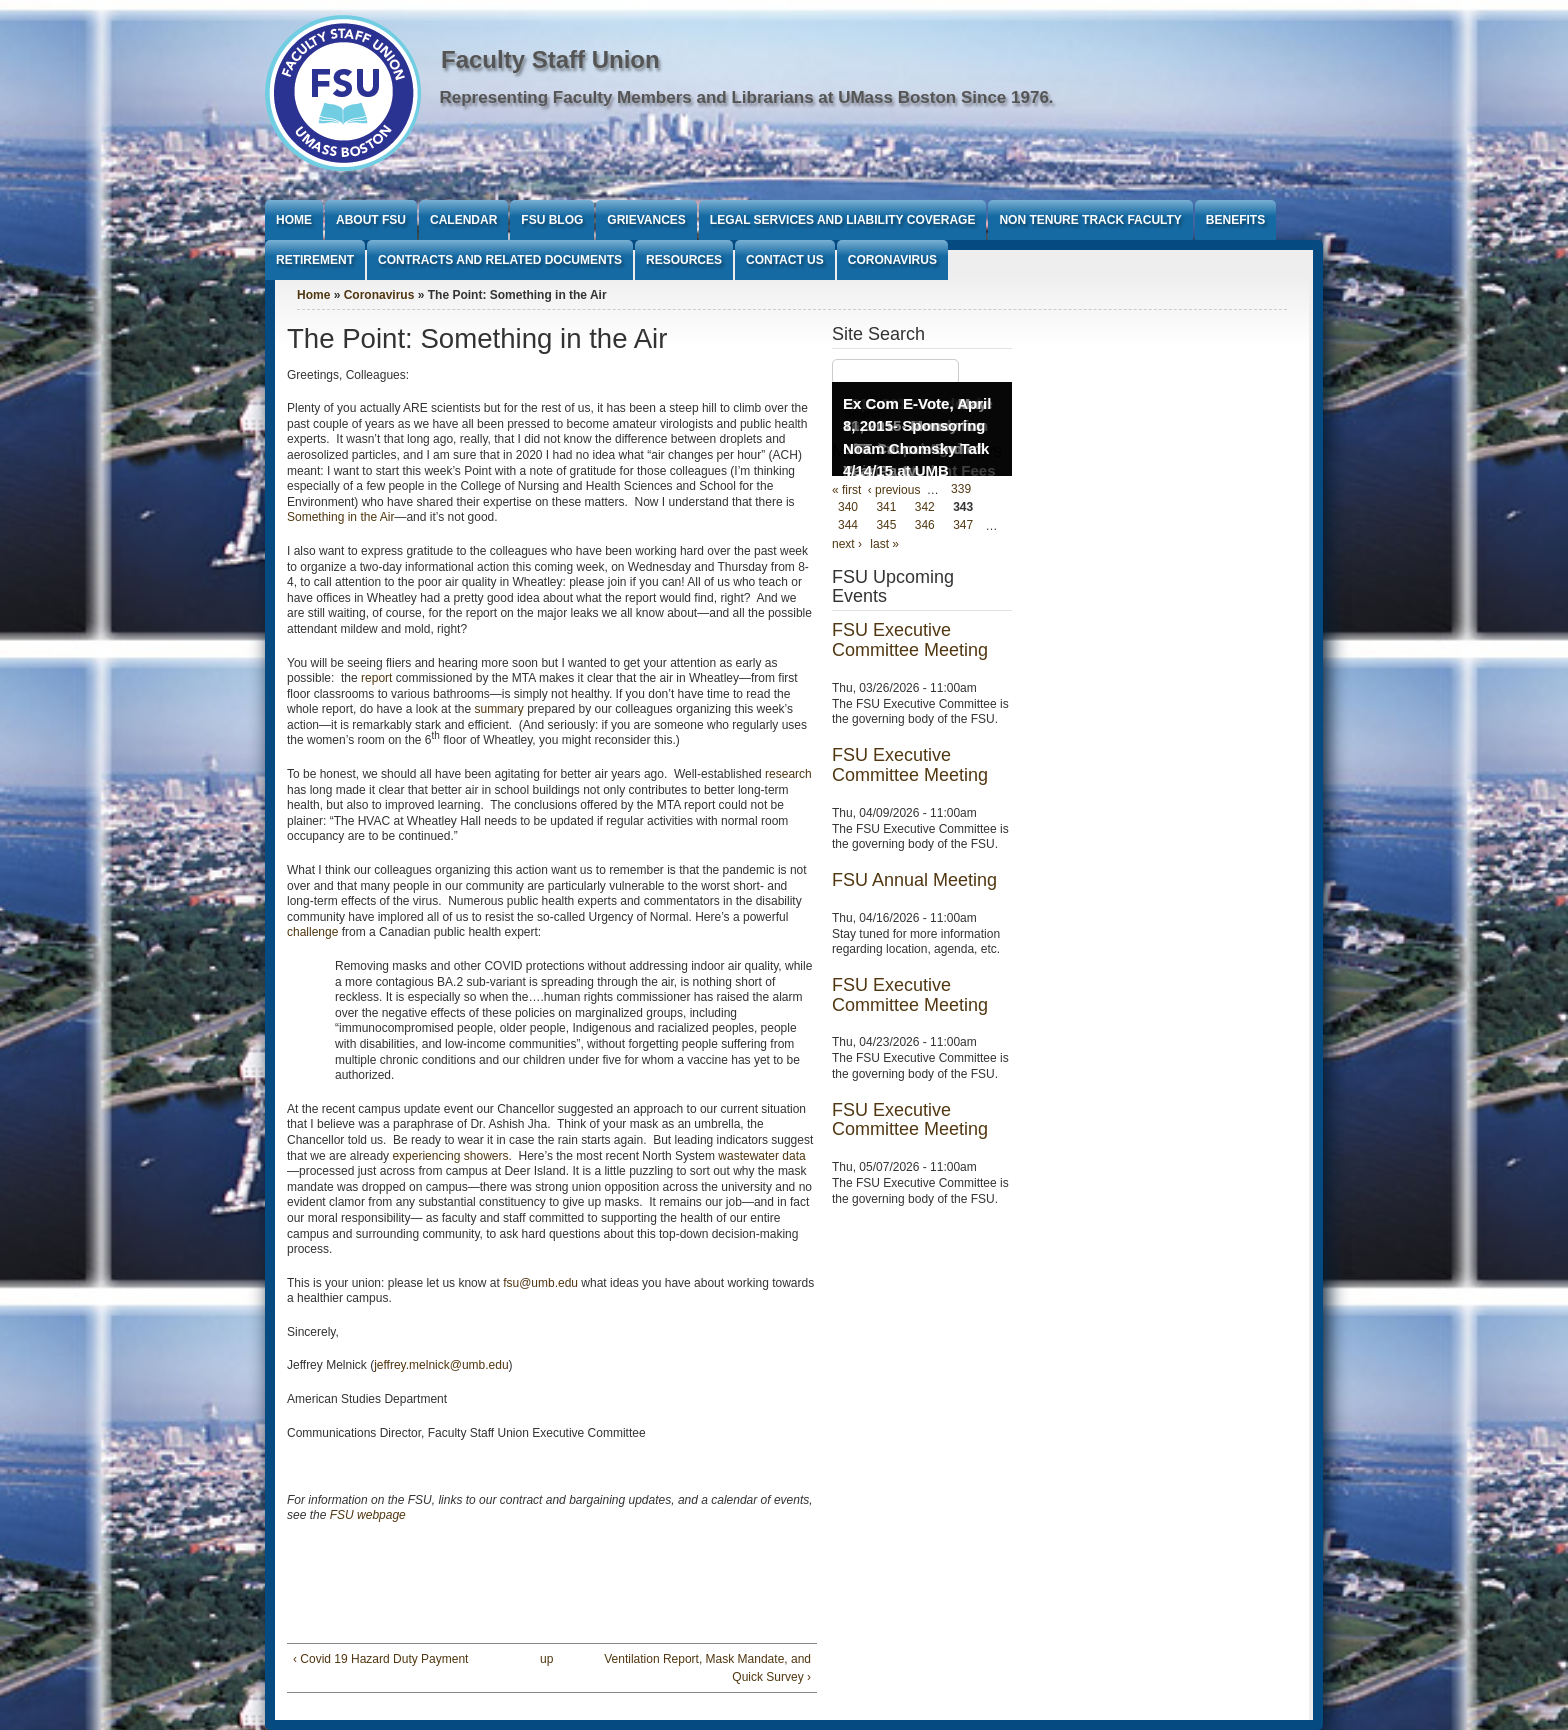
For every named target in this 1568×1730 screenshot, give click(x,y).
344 (848, 526)
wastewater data (761, 1156)
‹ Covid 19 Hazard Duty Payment (380, 1659)
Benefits (1235, 220)
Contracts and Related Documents (500, 260)
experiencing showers (450, 1156)
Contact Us (785, 260)
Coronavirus (892, 260)
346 (925, 526)
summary (498, 709)
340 (848, 508)
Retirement (315, 260)
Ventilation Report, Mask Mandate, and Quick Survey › (707, 1668)
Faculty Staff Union (550, 59)
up (546, 1659)
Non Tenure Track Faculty (1090, 220)
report (376, 678)
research (788, 774)
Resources (684, 260)
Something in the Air (340, 517)
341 (886, 508)
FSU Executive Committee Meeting (910, 640)
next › (847, 544)
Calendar (463, 220)
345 (886, 526)
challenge (312, 932)
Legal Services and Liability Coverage (843, 220)
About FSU (371, 220)
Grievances (646, 220)
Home (294, 220)
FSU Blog (552, 220)
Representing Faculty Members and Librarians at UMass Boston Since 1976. (747, 97)
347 (963, 526)
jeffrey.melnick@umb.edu (441, 1365)
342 (925, 508)
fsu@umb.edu (540, 1283)
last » (884, 544)
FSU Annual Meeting (914, 880)
